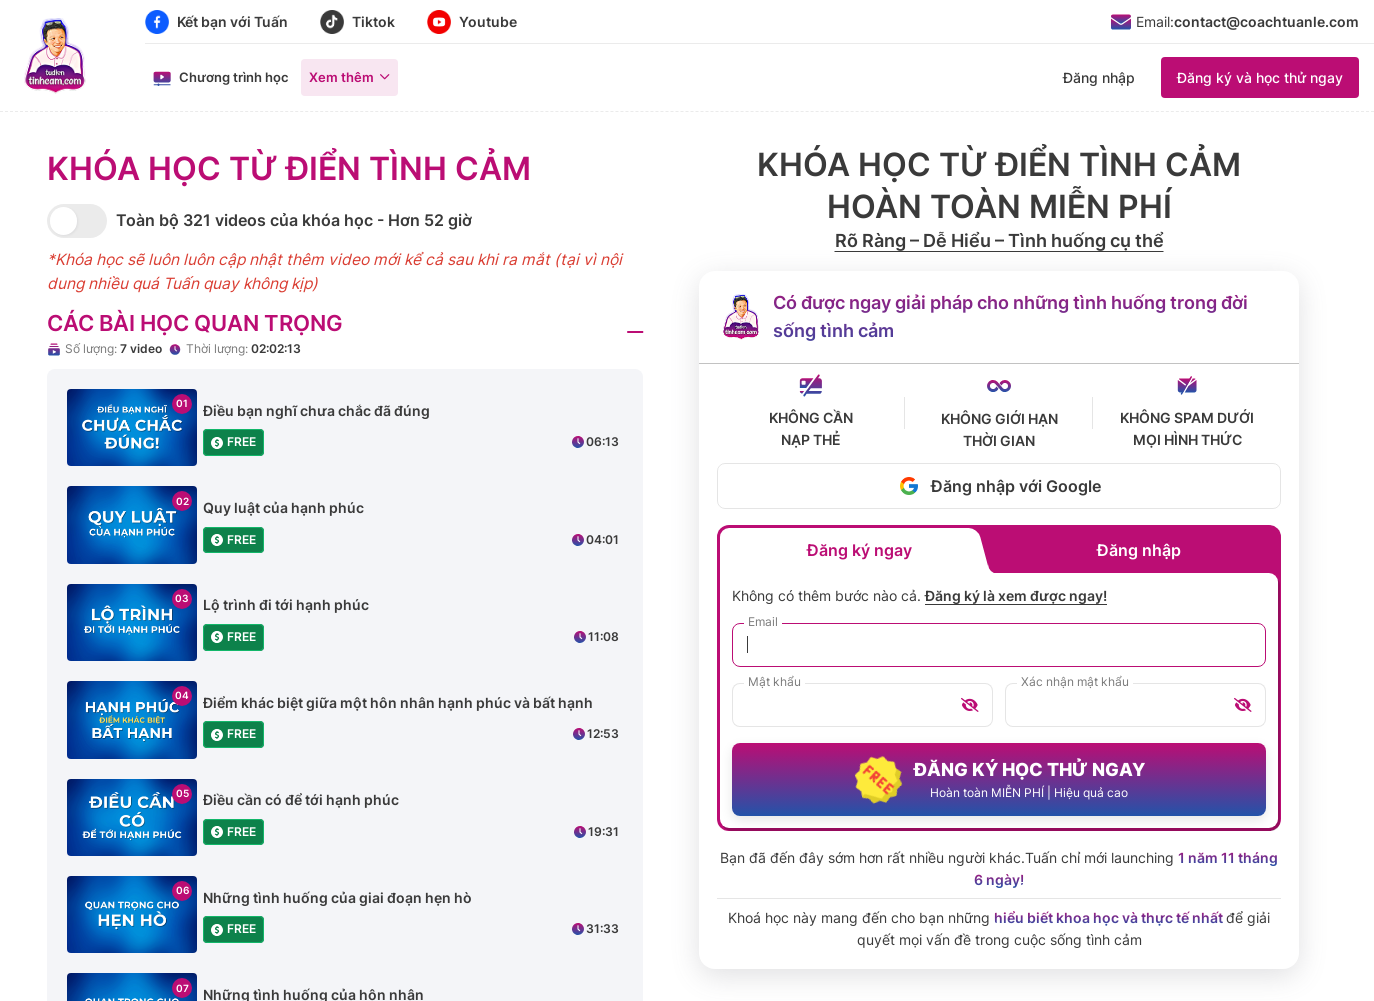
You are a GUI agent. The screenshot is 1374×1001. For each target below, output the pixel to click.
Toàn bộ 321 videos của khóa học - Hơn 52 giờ (294, 220)
